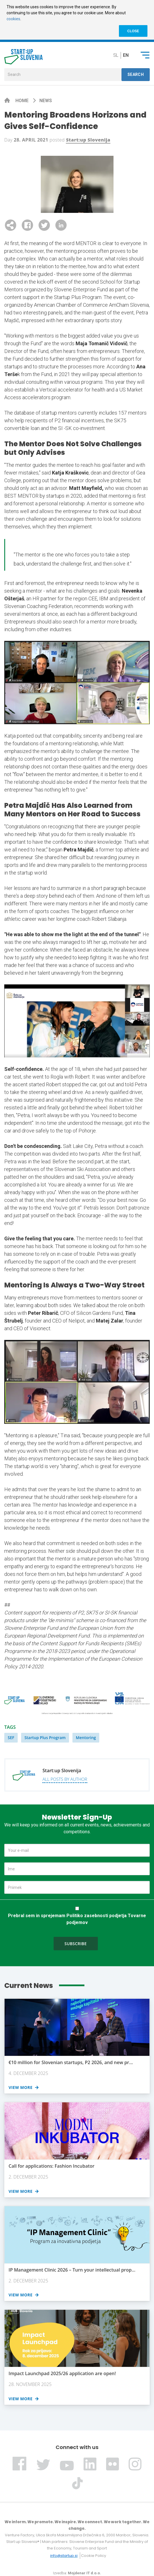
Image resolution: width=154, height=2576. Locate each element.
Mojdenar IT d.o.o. (84, 2573)
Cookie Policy (93, 2555)
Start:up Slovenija (88, 140)
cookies (13, 19)
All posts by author (64, 1779)
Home (22, 100)
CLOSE (133, 31)
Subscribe (75, 1943)
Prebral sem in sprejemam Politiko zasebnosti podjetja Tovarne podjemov (77, 1919)
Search (135, 74)
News (45, 100)
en (126, 55)
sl (115, 55)
